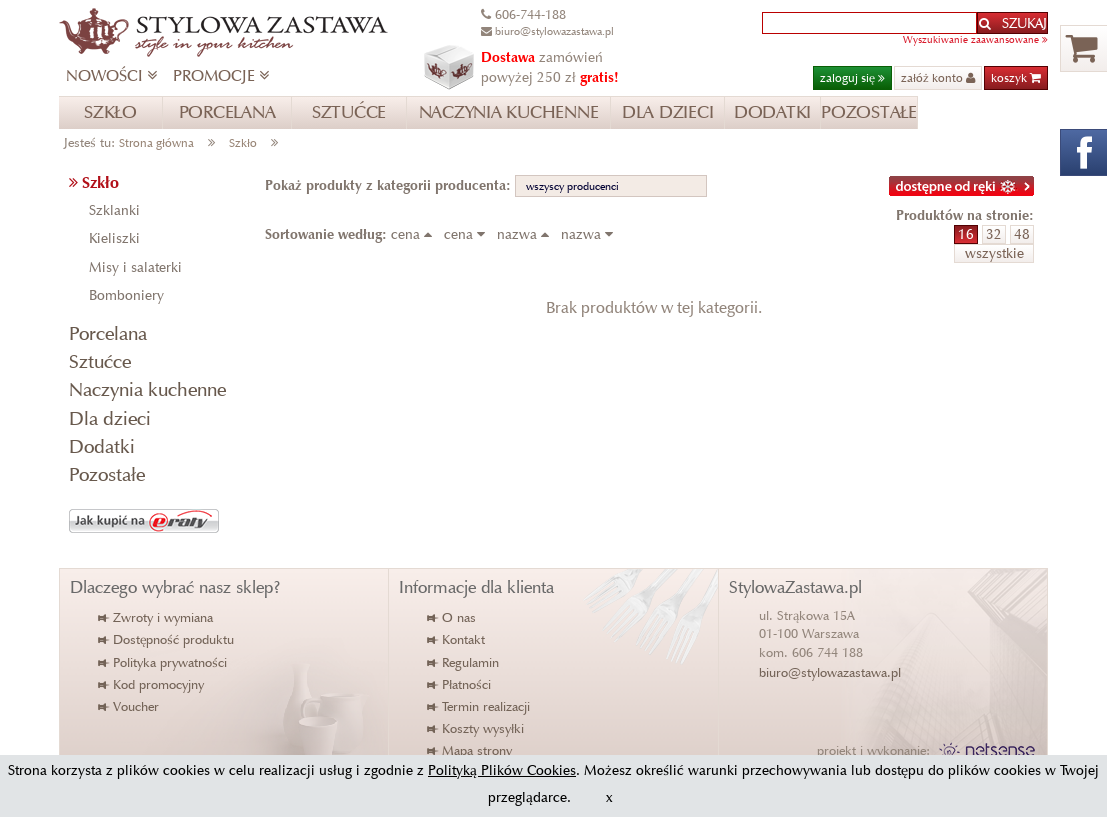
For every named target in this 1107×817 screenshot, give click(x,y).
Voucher (129, 706)
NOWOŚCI (111, 75)
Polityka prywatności (163, 662)
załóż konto (938, 77)
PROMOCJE (221, 75)
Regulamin (464, 662)
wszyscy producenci (572, 186)
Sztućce (100, 361)
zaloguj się (852, 77)
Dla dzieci (110, 418)
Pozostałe (107, 474)
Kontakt (457, 639)
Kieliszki (114, 238)
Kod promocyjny (152, 684)
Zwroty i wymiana (156, 617)
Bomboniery (126, 295)
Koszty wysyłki (476, 728)
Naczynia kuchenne (147, 389)
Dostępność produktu (167, 639)
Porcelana (108, 333)
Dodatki (102, 446)
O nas (452, 617)
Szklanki (114, 210)
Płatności (460, 684)
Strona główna (156, 142)
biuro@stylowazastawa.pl (830, 672)
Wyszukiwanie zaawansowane (975, 39)
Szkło (243, 142)
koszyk (1016, 77)
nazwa (527, 234)
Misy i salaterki (135, 267)
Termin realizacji (479, 706)
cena (415, 234)
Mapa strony (470, 750)
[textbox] (869, 23)
